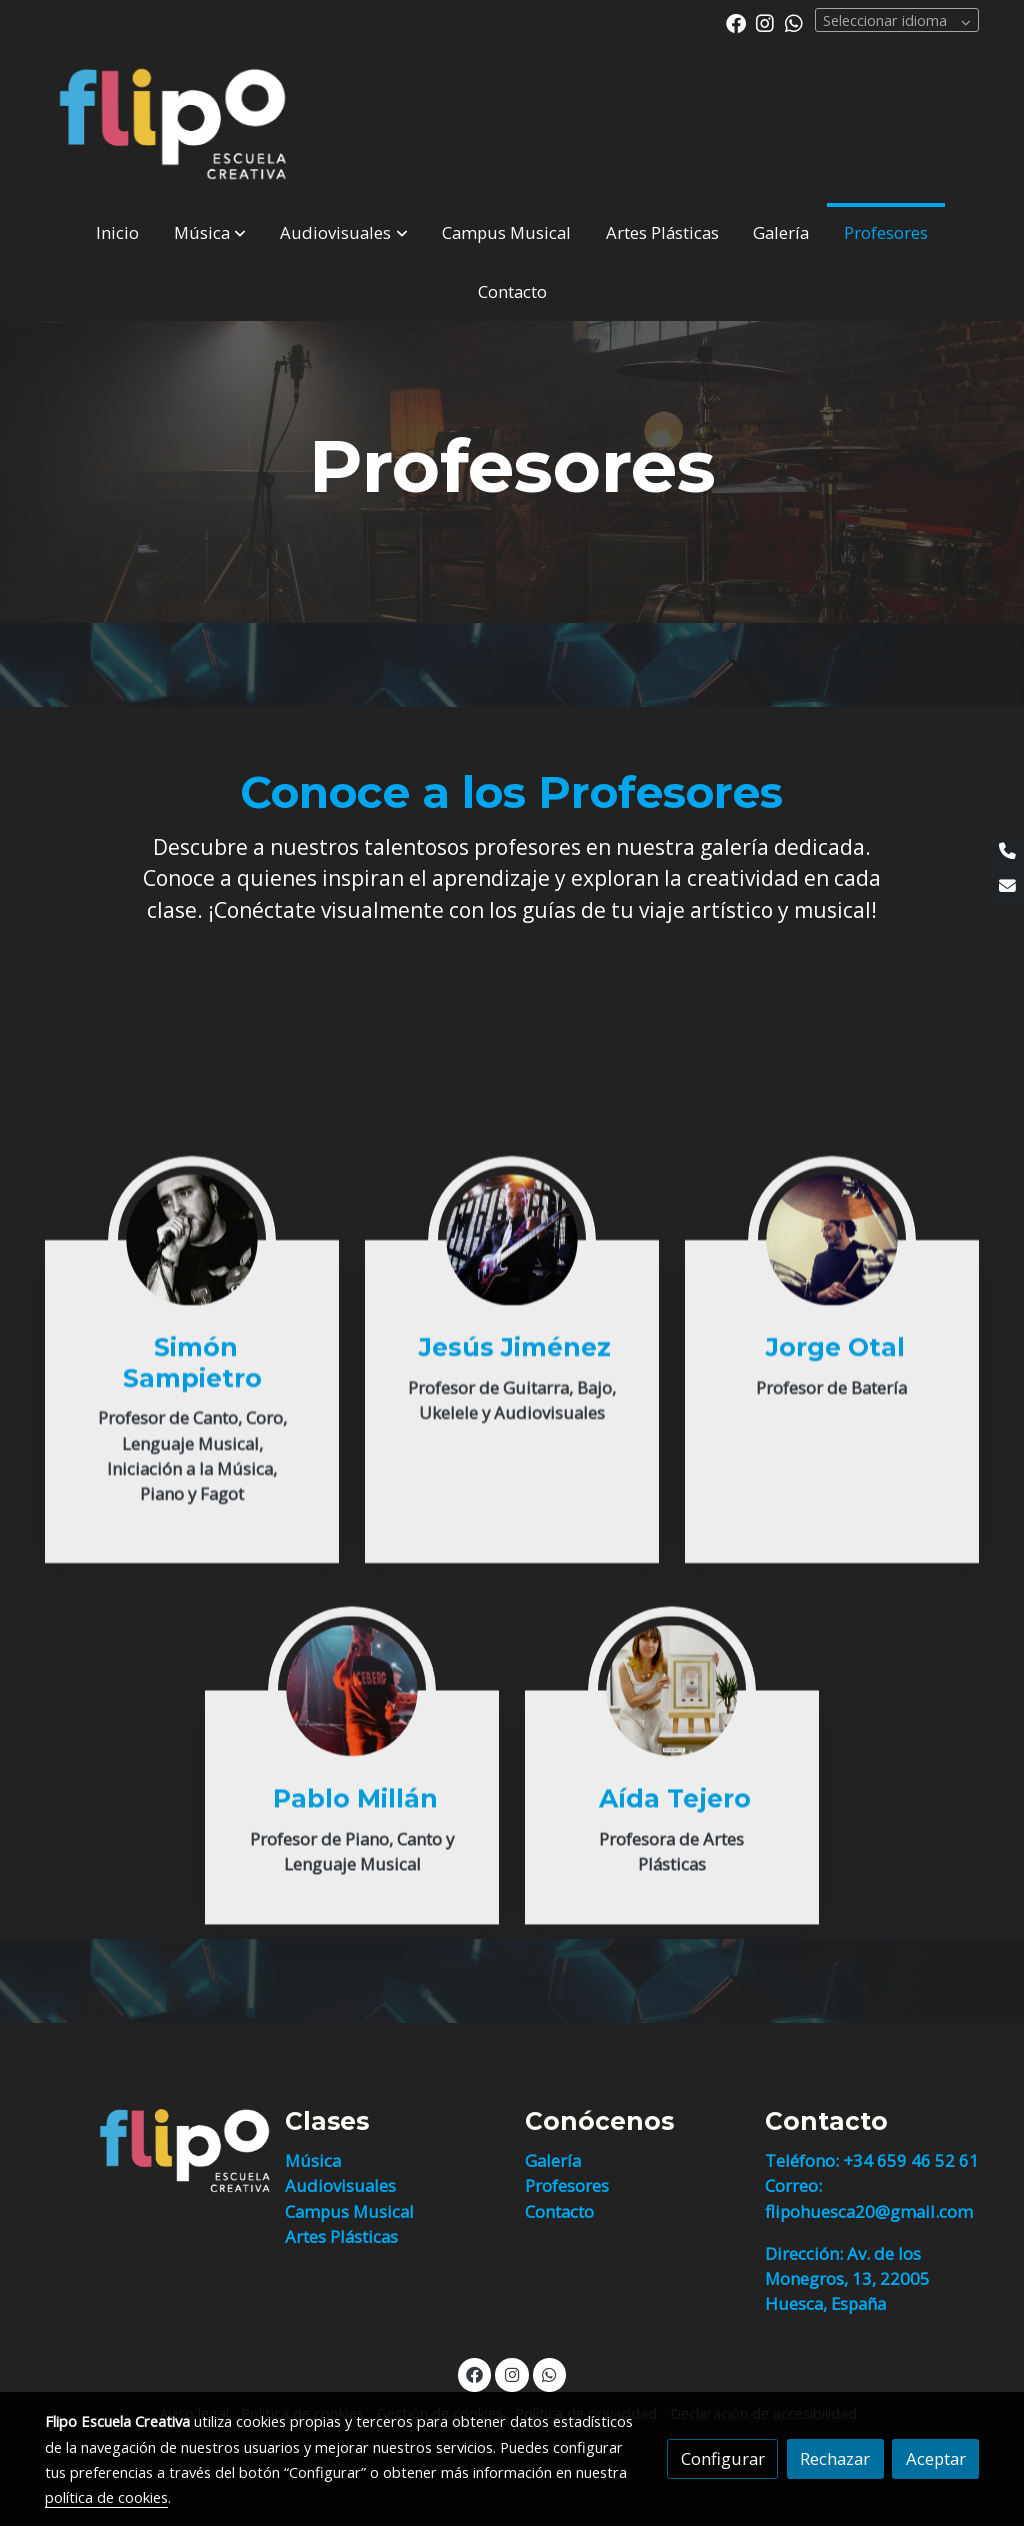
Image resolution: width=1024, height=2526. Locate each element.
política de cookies (106, 2497)
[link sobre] (152, 2151)
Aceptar (936, 2458)
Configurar (723, 2458)
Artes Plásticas (341, 2236)
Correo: (793, 2185)
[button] (210, 232)
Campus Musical (349, 2211)
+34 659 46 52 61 (911, 2160)
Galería (553, 2160)
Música (313, 2160)
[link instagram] (765, 22)
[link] (173, 125)
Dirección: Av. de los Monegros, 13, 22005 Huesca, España (847, 2278)
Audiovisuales (340, 2185)
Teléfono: (804, 2160)
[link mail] (1007, 886)
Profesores (567, 2185)
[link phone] (1007, 852)
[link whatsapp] (794, 22)
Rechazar (835, 2458)
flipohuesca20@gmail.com (869, 2211)
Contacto (559, 2211)
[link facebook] (736, 22)
